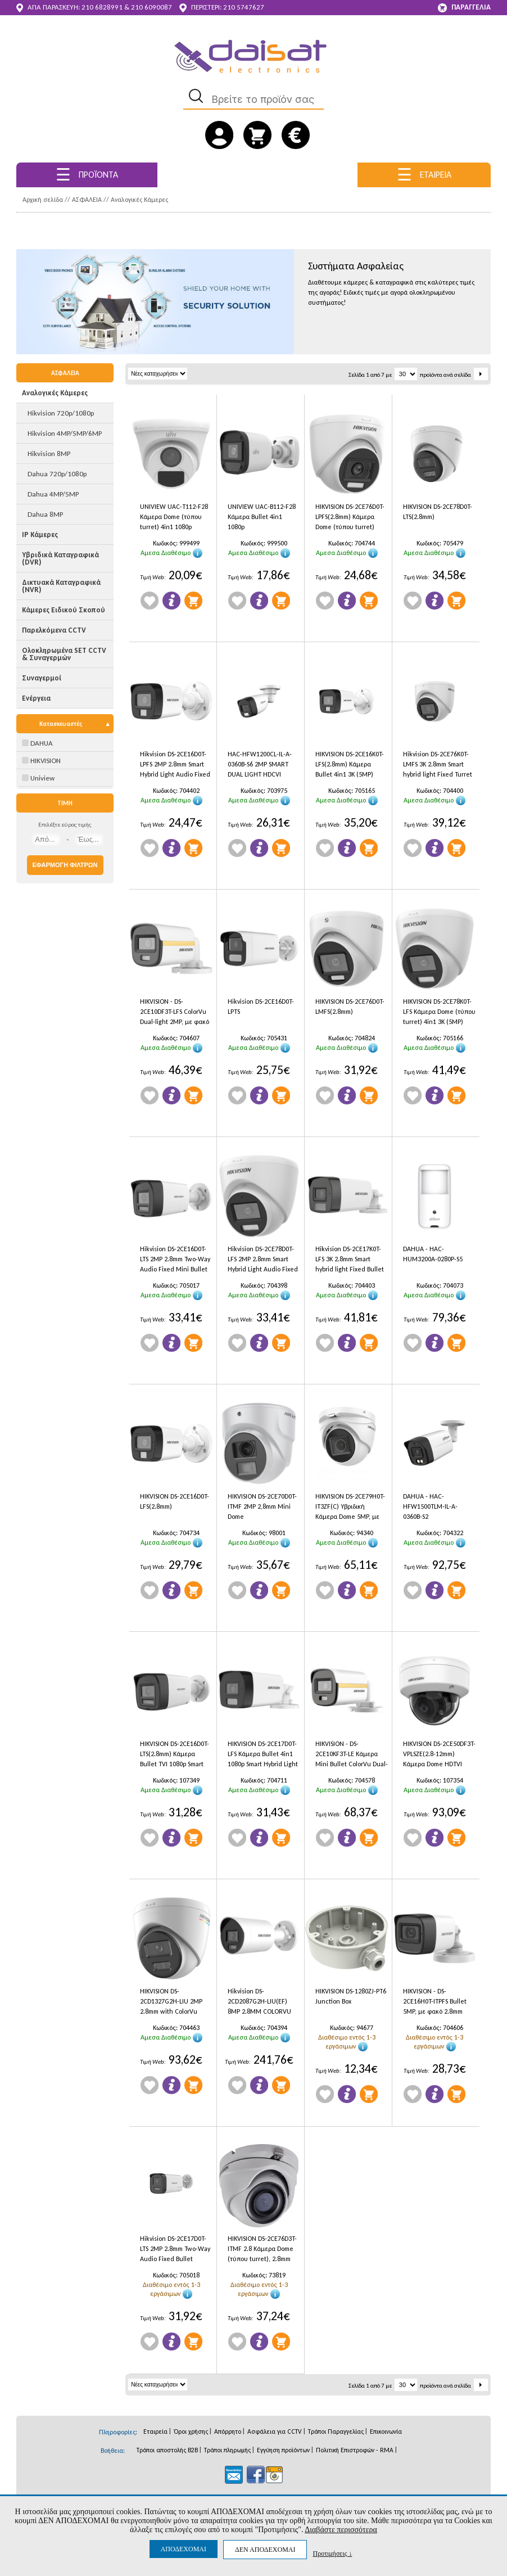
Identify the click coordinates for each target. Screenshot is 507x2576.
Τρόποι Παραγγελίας (336, 2431)
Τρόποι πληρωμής (227, 2450)
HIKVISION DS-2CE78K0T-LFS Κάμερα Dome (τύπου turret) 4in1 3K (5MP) (439, 1012)
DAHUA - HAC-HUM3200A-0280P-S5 (433, 1254)
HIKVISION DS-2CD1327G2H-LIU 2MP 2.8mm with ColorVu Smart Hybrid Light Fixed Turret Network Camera (174, 2002)
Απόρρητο (227, 2431)
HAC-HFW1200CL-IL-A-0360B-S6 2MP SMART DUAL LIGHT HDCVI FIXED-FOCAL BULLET (260, 765)
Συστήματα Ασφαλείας (356, 266)
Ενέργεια (36, 698)
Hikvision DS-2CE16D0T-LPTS (261, 1007)
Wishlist (150, 601)
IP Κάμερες (40, 534)
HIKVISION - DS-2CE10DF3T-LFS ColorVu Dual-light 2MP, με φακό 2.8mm (174, 1013)
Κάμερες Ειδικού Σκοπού (63, 610)
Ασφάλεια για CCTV (274, 2431)
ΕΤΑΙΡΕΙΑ (424, 174)
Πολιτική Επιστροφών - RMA (354, 2450)
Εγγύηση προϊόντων (283, 2450)
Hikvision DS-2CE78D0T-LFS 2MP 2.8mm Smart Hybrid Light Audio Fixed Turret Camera (263, 1260)
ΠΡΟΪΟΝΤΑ (87, 174)
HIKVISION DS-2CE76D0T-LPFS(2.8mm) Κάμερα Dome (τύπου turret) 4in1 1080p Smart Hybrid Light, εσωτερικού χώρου (350, 518)
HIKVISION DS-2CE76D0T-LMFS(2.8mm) (349, 1007)
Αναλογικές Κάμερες (139, 200)
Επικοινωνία (386, 2431)
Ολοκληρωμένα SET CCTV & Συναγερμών (64, 654)
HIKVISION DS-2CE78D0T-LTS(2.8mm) (437, 512)
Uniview (38, 778)
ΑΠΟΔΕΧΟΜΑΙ (183, 2549)
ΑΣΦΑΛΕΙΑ (87, 200)
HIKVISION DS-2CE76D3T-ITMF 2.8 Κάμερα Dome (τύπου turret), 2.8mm (262, 2249)
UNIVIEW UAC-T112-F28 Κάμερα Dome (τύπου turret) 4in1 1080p (174, 517)
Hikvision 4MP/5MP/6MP (65, 433)
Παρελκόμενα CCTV (54, 630)
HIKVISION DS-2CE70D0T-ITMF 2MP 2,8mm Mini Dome (262, 1506)
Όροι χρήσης (191, 2431)
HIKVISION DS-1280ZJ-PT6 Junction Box (350, 1996)
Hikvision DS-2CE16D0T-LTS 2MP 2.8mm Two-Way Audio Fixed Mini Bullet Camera (175, 1260)
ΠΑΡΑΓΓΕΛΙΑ (464, 7)
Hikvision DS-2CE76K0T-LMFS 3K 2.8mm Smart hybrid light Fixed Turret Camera (437, 765)
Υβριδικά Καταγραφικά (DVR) (60, 558)
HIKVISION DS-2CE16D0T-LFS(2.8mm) (174, 1501)
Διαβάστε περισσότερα (341, 2529)
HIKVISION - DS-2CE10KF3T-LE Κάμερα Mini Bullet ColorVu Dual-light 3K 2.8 (351, 1755)
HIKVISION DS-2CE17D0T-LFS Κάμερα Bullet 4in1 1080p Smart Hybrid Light (263, 1754)
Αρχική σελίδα (42, 200)
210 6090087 (151, 7)
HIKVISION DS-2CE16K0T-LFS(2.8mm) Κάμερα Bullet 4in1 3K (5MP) (349, 764)
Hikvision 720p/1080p (61, 413)
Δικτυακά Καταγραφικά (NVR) (61, 586)
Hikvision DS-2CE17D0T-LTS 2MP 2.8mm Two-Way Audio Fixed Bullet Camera (175, 2250)
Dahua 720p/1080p (57, 474)
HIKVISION (41, 760)
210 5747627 (243, 7)
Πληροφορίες (171, 601)
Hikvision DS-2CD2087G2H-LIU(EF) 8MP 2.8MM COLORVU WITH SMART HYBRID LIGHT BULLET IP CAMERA (264, 2002)
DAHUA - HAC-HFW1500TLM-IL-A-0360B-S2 (430, 1506)
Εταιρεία (155, 2431)
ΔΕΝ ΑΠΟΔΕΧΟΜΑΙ (265, 2550)
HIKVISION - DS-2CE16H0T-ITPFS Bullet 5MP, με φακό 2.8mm (435, 2001)
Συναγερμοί (41, 678)
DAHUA (37, 743)
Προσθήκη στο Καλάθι (193, 601)
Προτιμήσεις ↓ (332, 2553)
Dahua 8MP (45, 514)
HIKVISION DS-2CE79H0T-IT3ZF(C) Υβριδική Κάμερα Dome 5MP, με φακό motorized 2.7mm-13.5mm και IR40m (350, 1507)
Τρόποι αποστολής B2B (167, 2450)
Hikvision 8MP (49, 453)
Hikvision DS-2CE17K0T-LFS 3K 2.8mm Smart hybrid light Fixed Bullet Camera (349, 1260)
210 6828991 (102, 7)
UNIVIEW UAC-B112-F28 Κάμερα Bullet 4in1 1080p (262, 517)
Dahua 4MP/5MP (53, 494)
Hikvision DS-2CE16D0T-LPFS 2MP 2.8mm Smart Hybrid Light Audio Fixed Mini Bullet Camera (175, 765)
